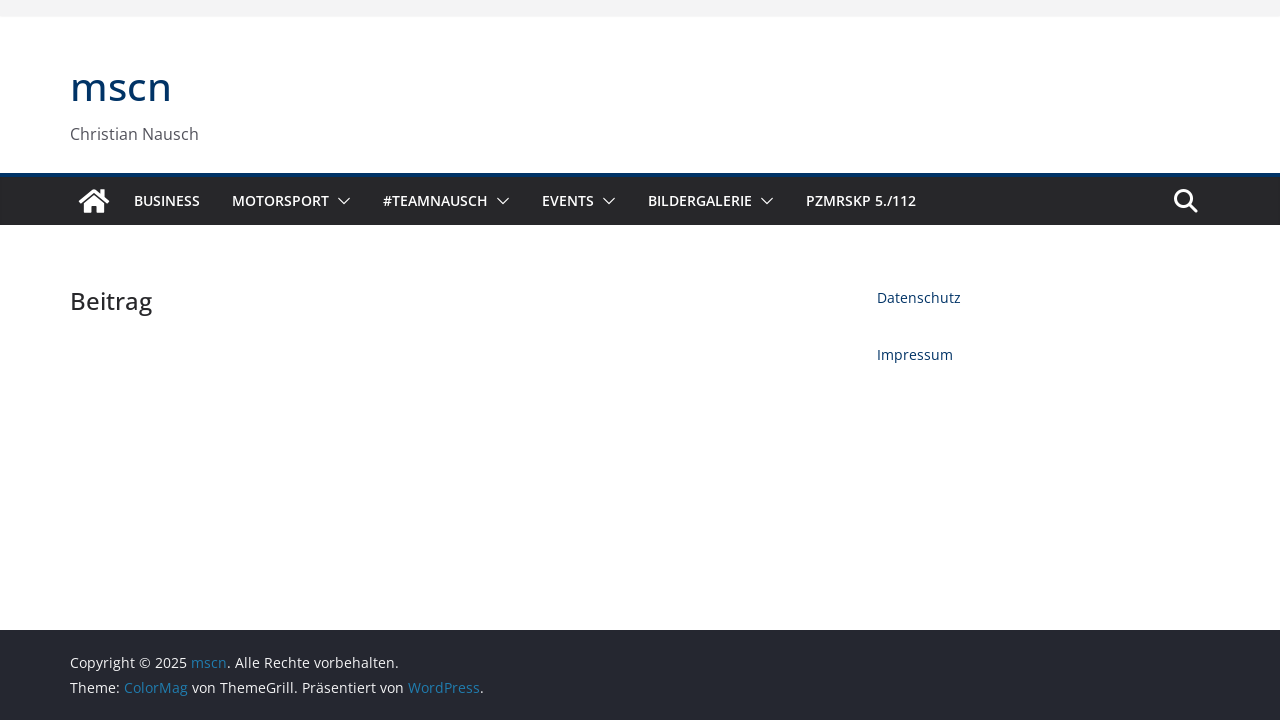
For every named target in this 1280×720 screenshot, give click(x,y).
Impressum (915, 354)
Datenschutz (919, 297)
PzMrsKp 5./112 (861, 200)
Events (568, 200)
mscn (121, 85)
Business (167, 200)
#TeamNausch (435, 200)
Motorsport (280, 200)
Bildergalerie (700, 200)
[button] (340, 201)
